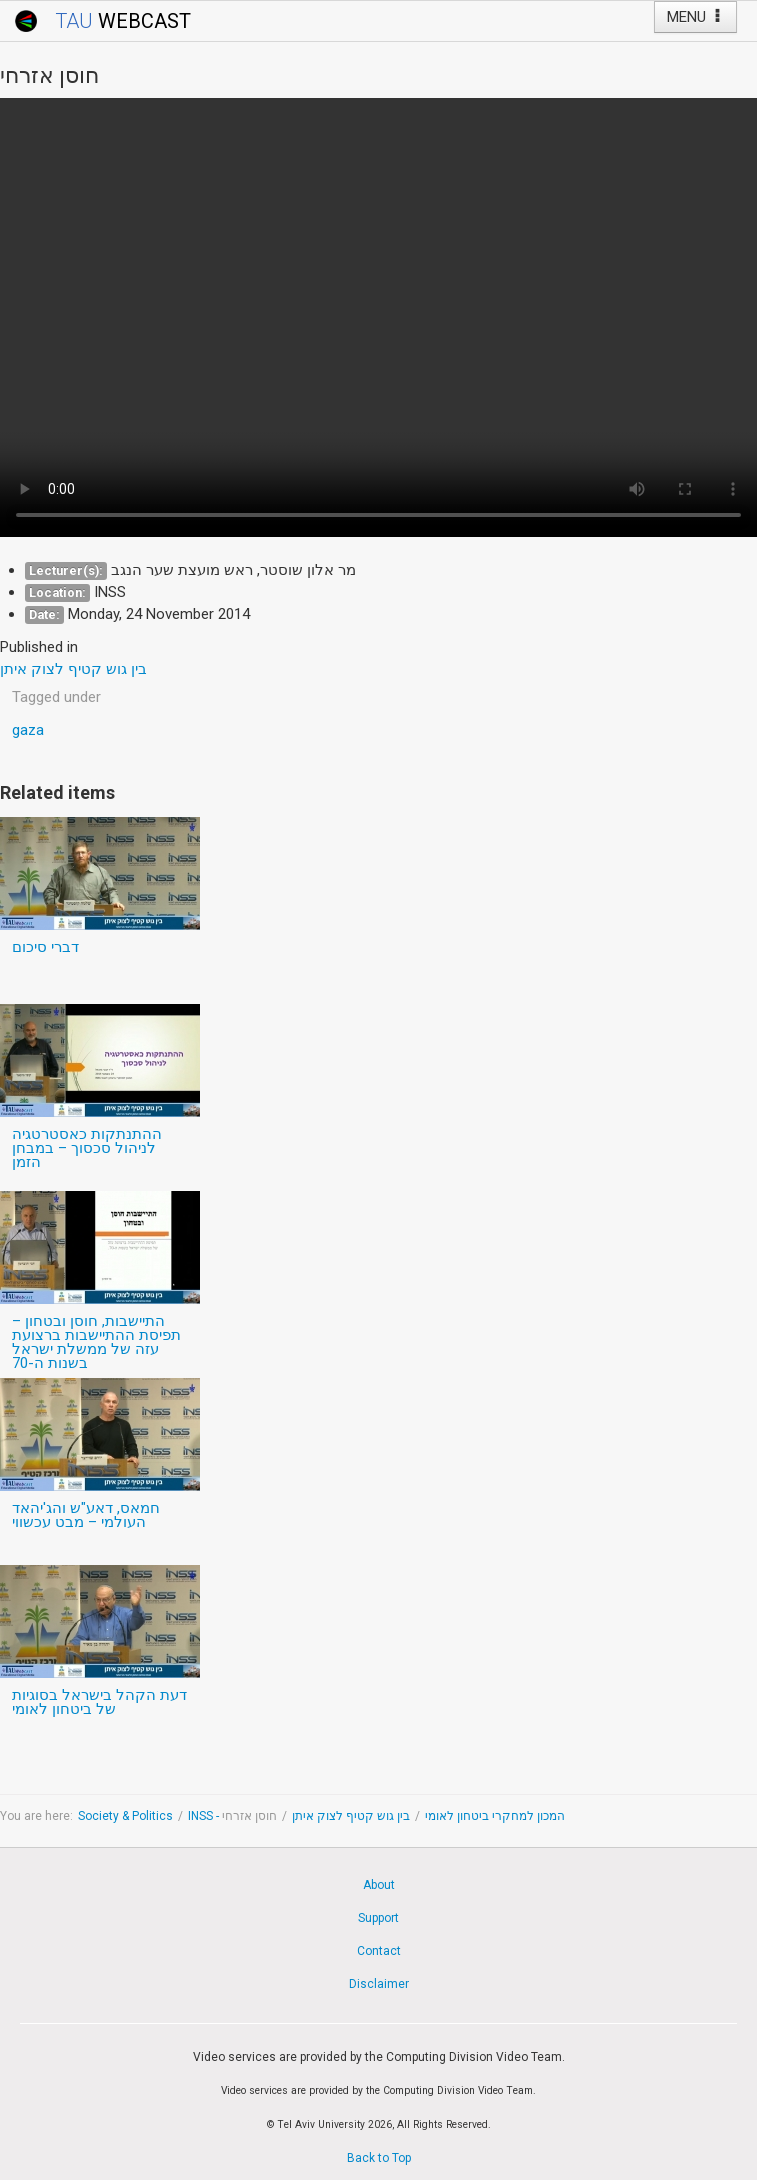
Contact (379, 1951)
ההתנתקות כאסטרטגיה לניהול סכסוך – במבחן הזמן (87, 1148)
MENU (695, 17)
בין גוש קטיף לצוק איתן (351, 1816)
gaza (28, 730)
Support (378, 1918)
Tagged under (56, 697)
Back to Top (379, 2158)
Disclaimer (379, 1984)
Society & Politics (125, 1816)
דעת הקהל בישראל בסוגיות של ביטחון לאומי (99, 1702)
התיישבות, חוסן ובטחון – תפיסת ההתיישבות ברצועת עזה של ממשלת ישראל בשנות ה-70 (96, 1342)
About (379, 1885)
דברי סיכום (45, 947)
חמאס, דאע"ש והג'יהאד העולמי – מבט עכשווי (86, 1515)
